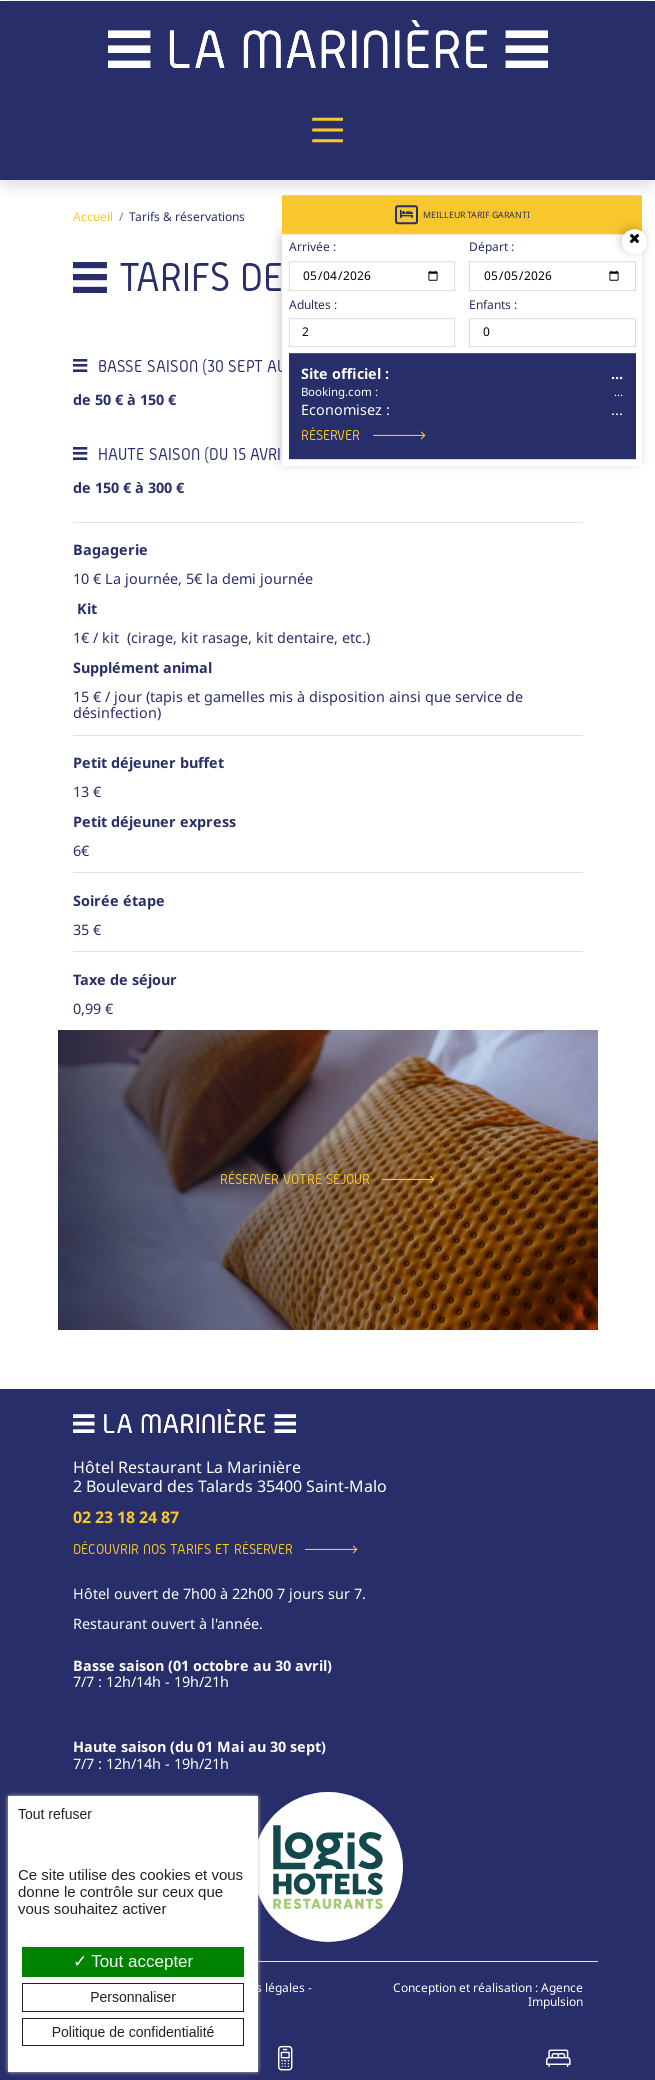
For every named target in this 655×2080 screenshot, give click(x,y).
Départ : (491, 248)
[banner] (328, 43)
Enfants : (493, 305)
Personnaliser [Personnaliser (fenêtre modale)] (133, 1997)
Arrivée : (312, 248)
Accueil (93, 216)
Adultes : (313, 305)
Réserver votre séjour (295, 1179)
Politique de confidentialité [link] (133, 2032)
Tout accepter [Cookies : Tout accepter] (133, 1961)
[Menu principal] (327, 130)
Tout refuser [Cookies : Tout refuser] (55, 1814)
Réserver (330, 435)
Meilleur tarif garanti (462, 214)
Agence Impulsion (555, 1994)
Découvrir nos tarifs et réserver (183, 1549)
